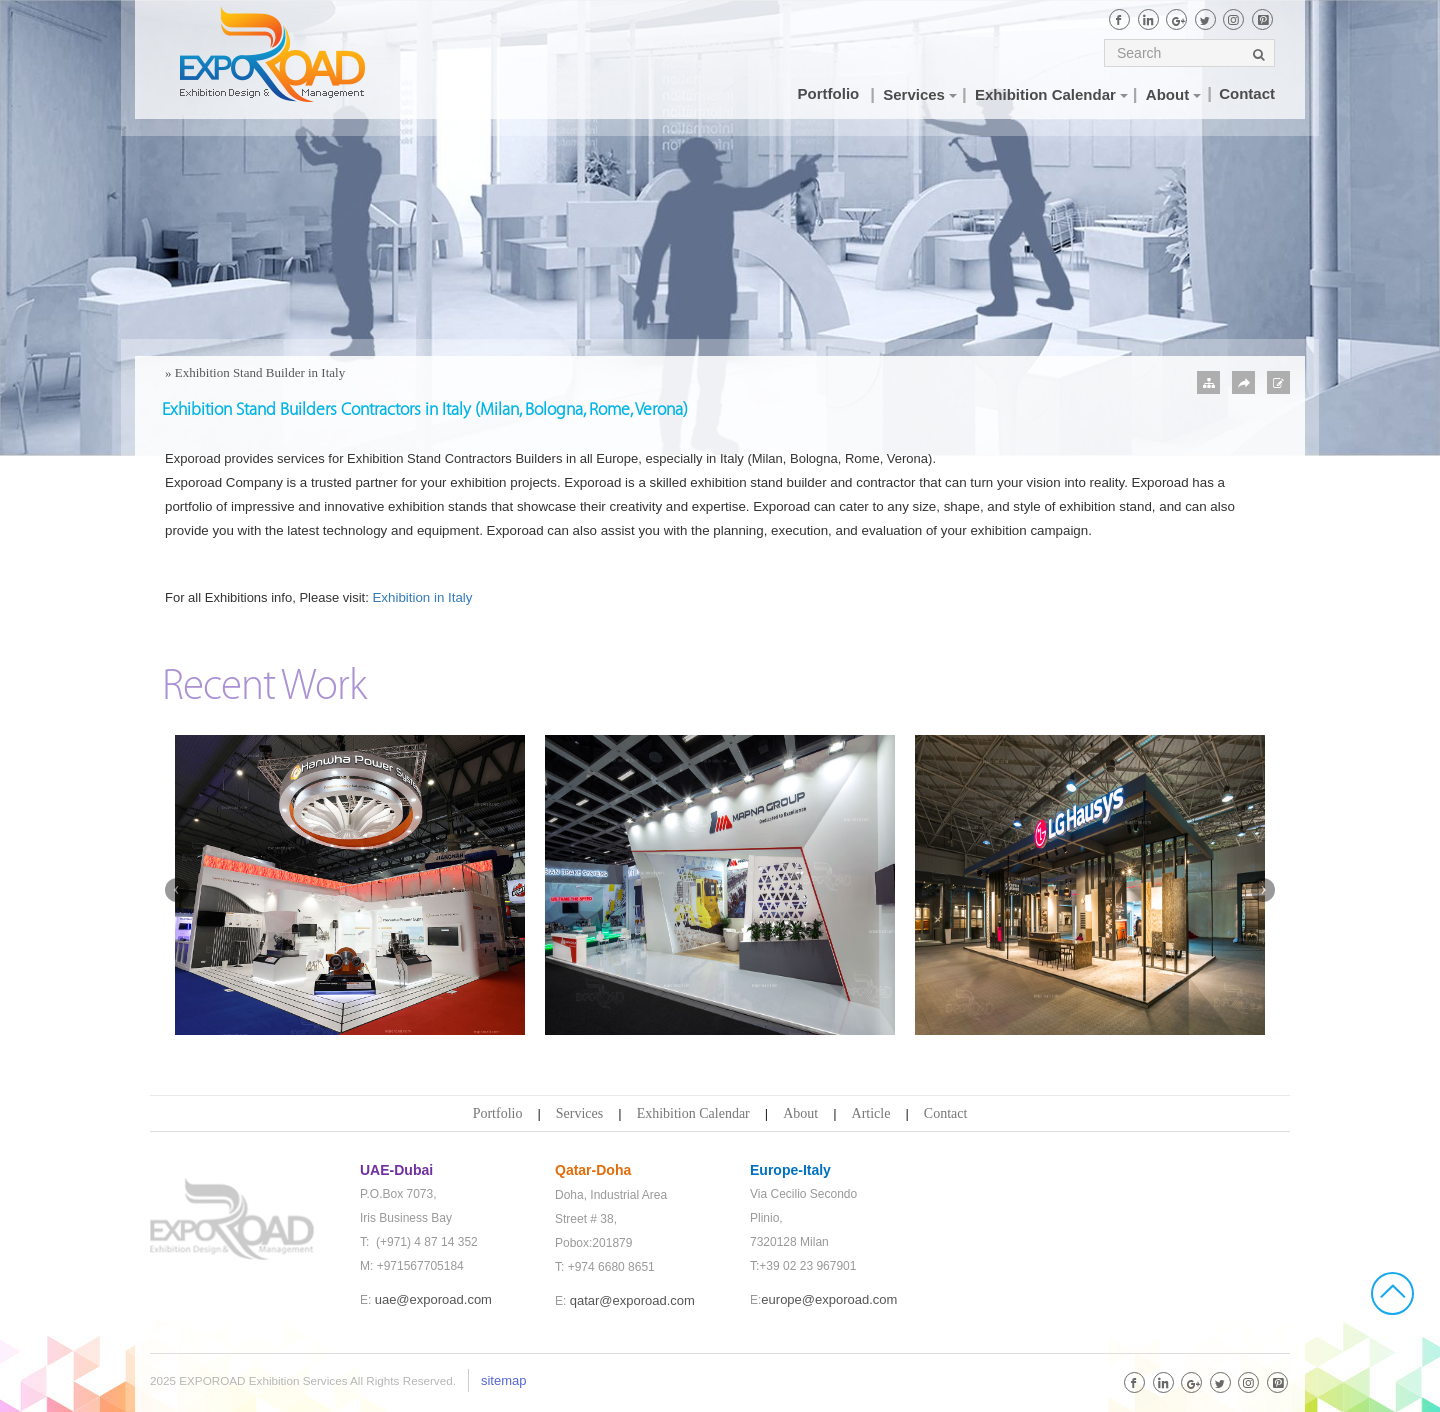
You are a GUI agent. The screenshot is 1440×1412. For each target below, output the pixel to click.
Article (871, 1113)
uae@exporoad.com (433, 1299)
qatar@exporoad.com (632, 1300)
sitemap (504, 1380)
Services (579, 1113)
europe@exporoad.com (829, 1299)
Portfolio (498, 1113)
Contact (946, 1113)
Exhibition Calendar (693, 1113)
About (800, 1113)
